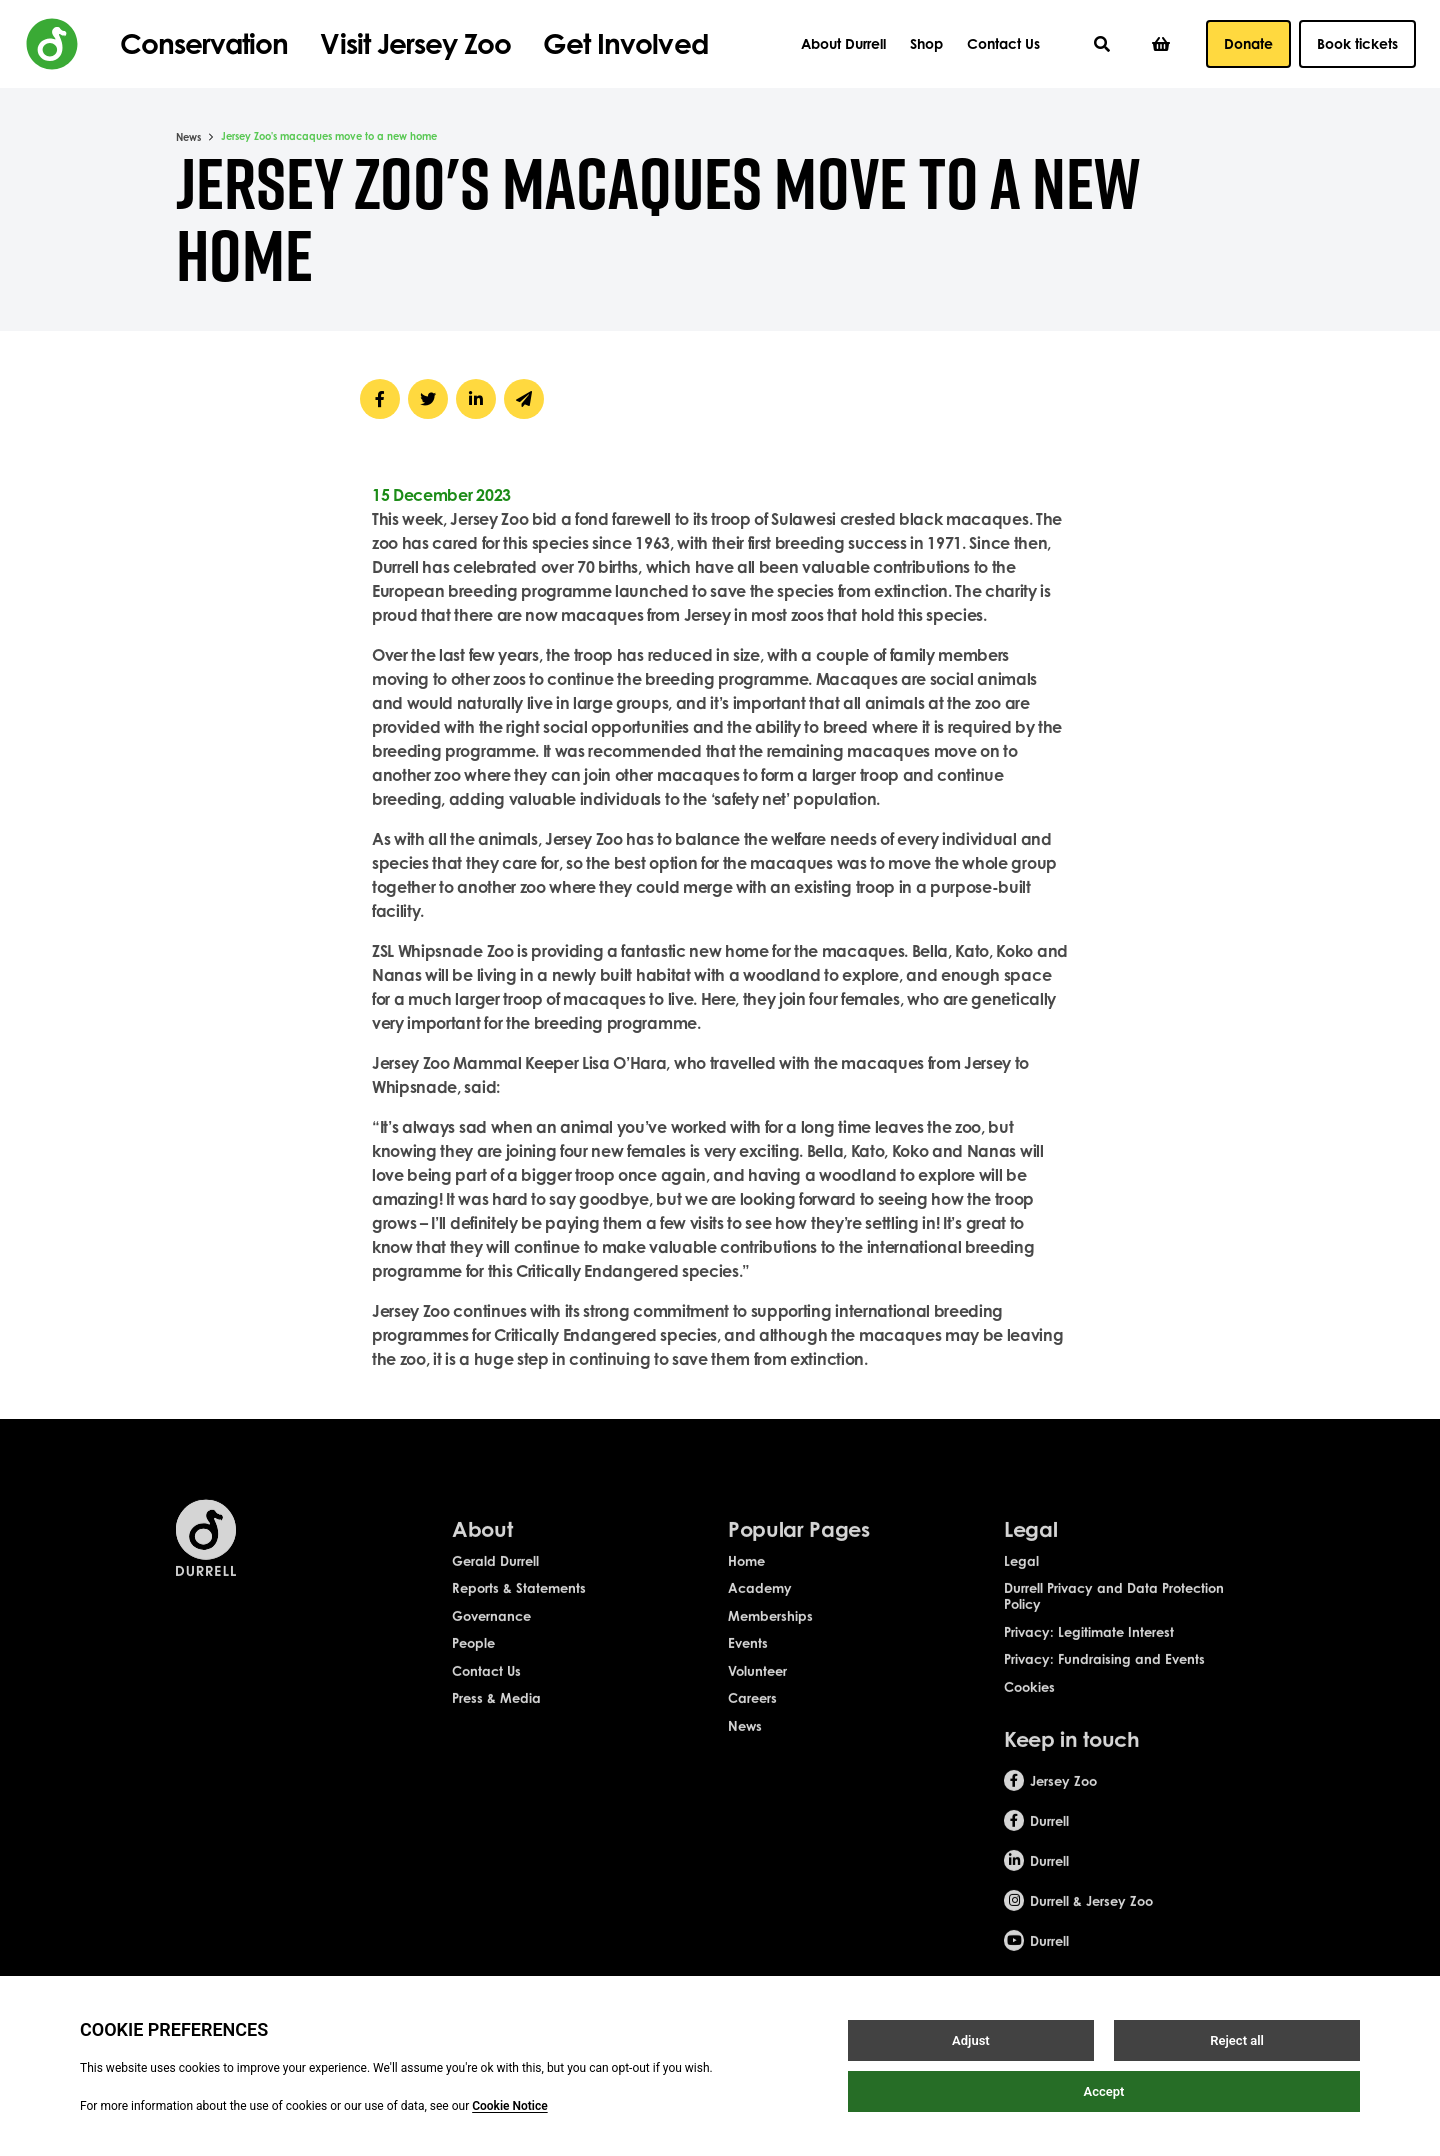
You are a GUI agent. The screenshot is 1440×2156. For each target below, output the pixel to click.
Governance (491, 1631)
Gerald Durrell (495, 1576)
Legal (1021, 1576)
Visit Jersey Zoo (415, 43)
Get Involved (625, 43)
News (188, 137)
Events (748, 1659)
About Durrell (843, 44)
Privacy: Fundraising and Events (1104, 1675)
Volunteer (757, 1686)
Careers (752, 1714)
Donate (1248, 43)
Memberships (770, 1631)
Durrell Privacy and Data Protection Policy (1114, 1611)
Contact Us (1003, 44)
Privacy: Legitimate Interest (1089, 1647)
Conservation (204, 43)
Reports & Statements (519, 1603)
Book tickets (1357, 43)
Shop (926, 44)
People (473, 1659)
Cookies (1029, 1702)
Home (746, 1576)
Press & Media (496, 1714)
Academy (760, 1603)
